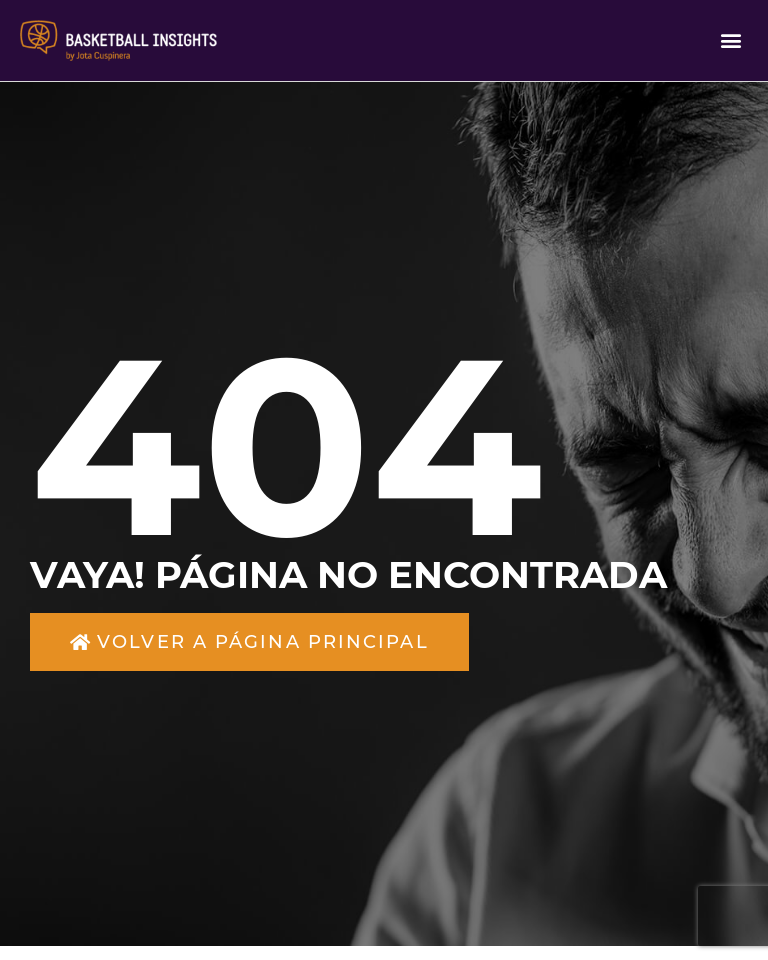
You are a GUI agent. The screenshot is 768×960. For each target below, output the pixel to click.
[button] (731, 40)
